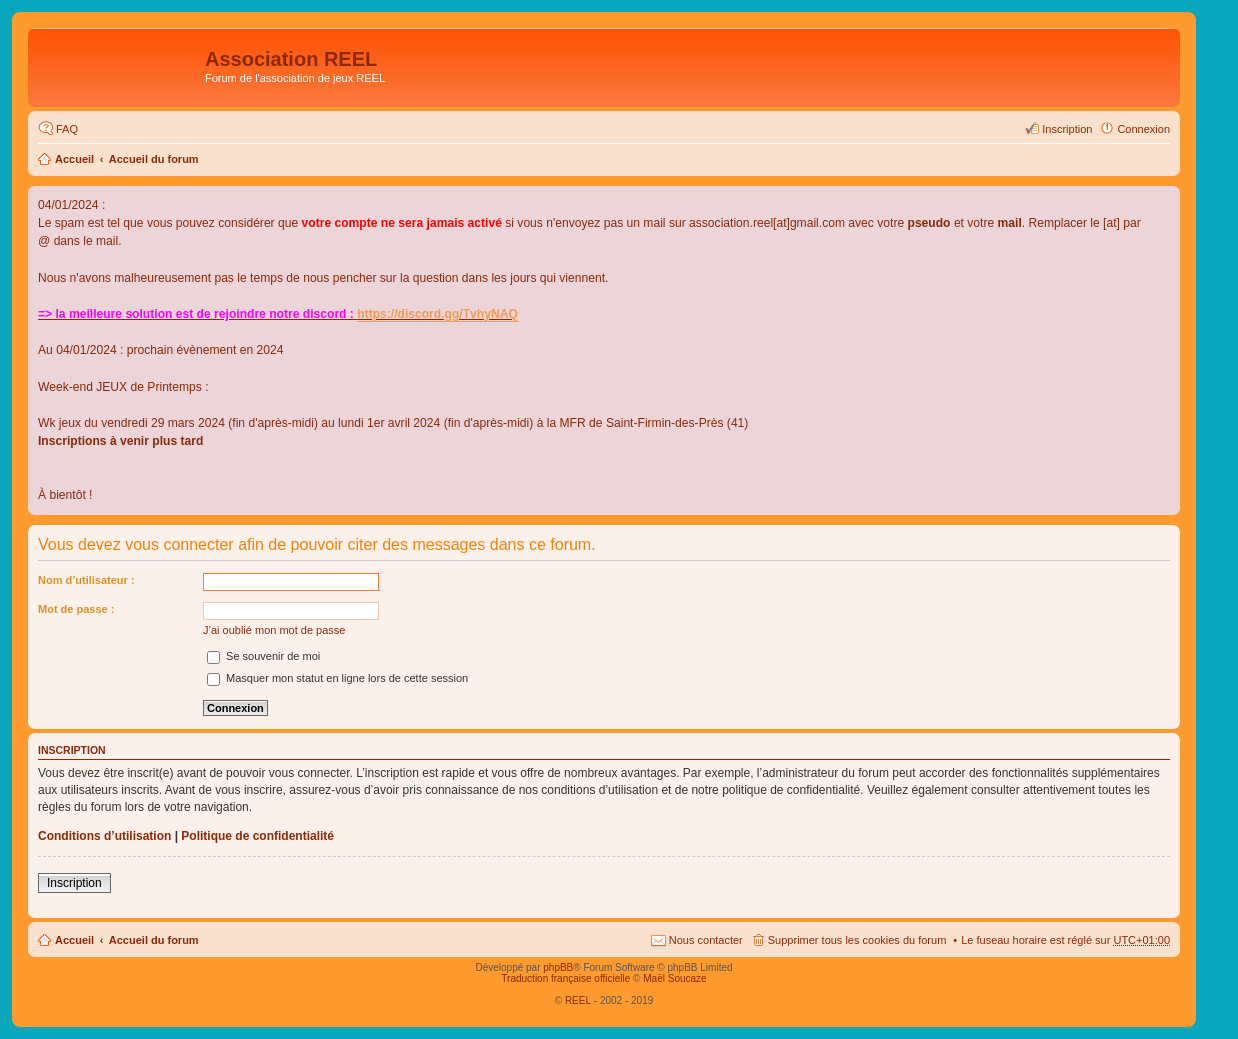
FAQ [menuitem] (67, 129)
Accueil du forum (154, 159)
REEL (578, 1000)
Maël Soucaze (674, 978)
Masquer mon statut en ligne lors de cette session (337, 678)
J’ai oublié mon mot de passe (274, 630)
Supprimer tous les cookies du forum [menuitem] (857, 940)
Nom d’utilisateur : (86, 580)
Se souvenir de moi (263, 656)
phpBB (558, 967)
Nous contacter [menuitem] (706, 940)
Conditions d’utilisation (104, 836)
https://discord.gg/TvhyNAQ (437, 314)
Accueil (74, 159)
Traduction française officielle (565, 978)
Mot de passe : (76, 609)
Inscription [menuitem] (1067, 129)
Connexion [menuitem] (1143, 129)
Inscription (74, 883)
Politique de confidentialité (257, 836)
